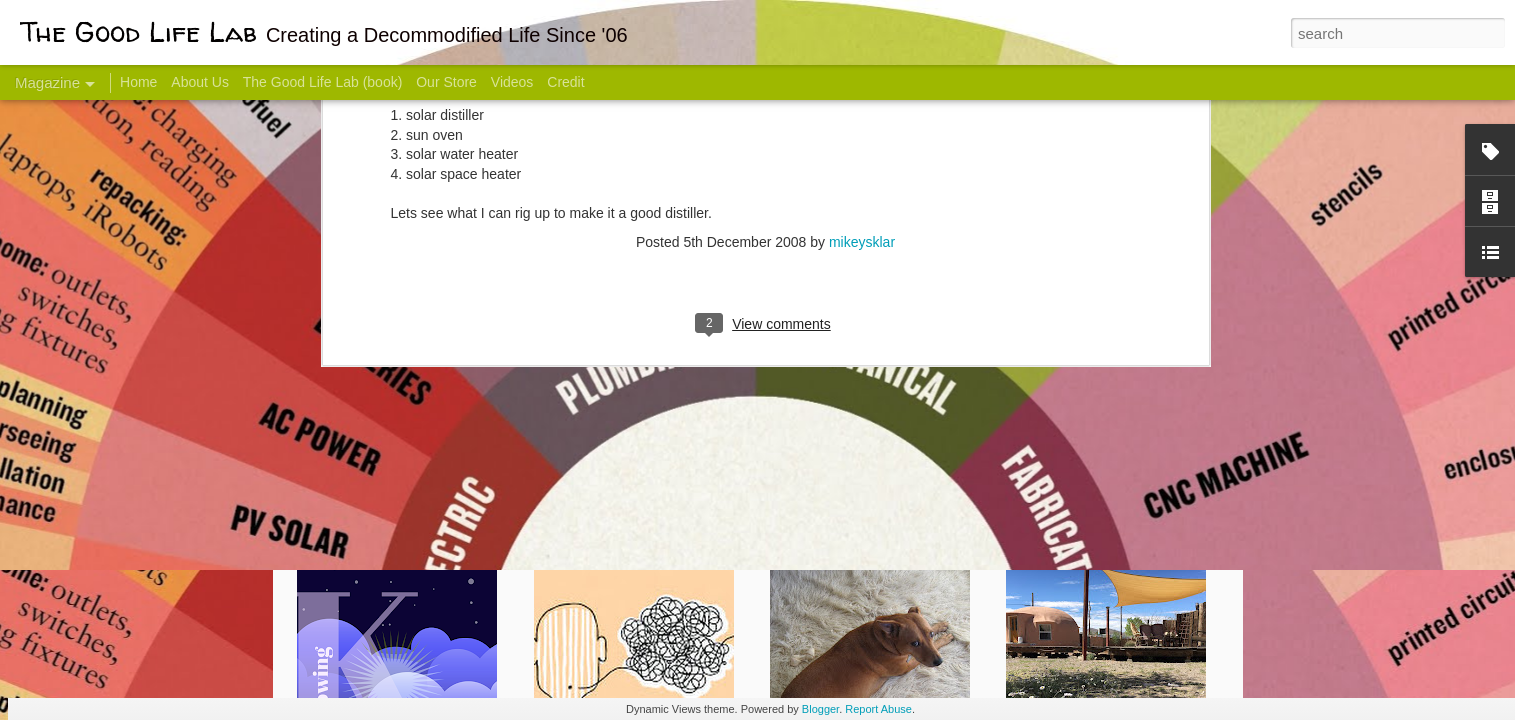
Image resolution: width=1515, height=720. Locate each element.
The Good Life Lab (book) (323, 82)
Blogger (820, 709)
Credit (565, 82)
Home (138, 82)
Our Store (446, 82)
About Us (200, 82)
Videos (512, 82)
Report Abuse (878, 709)
